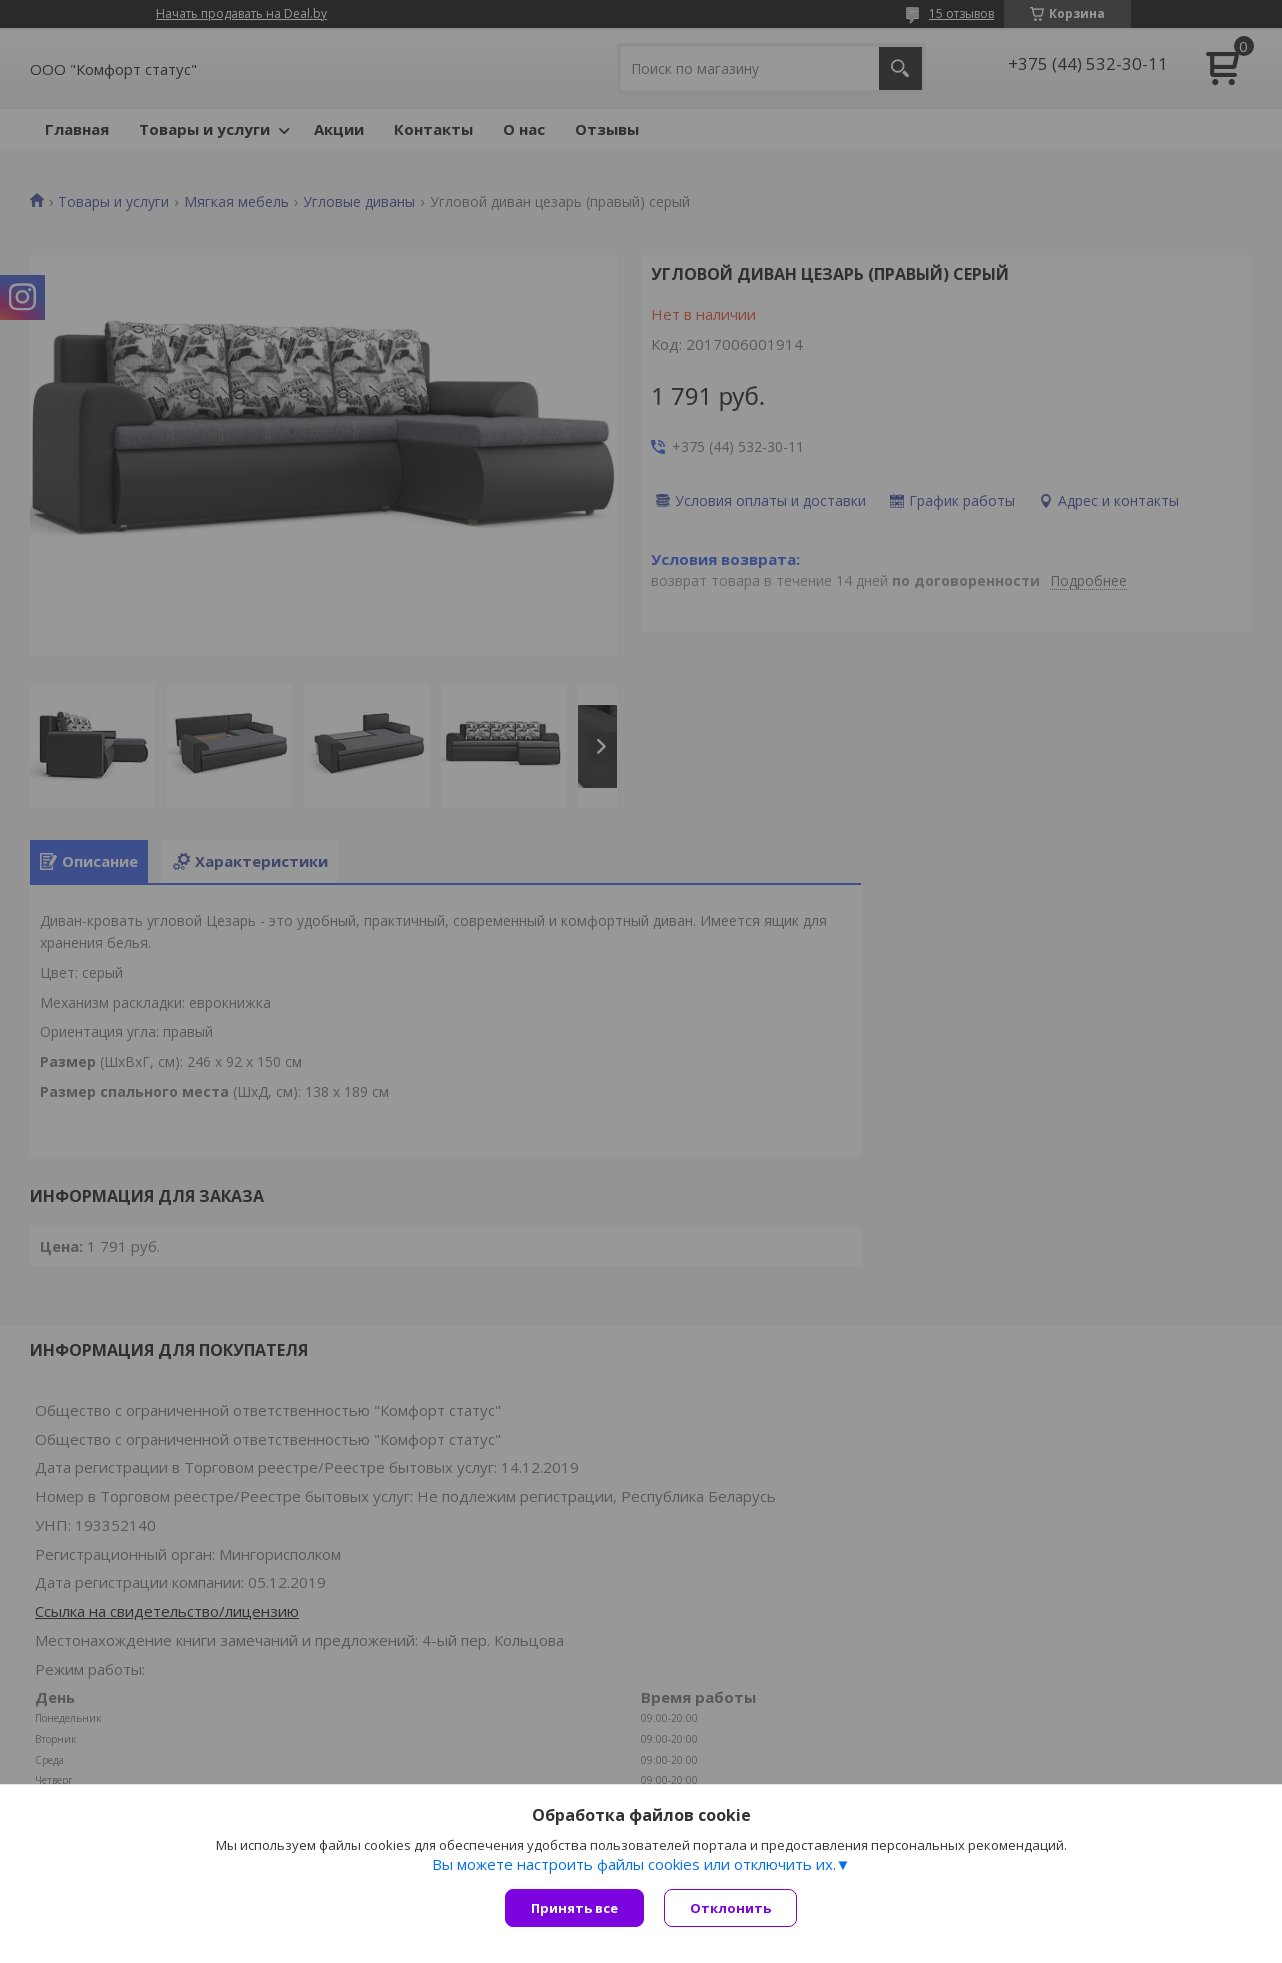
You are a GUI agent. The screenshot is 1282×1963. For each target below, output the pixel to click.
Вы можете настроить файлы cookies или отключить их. (634, 1864)
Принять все (574, 1908)
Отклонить (730, 1908)
